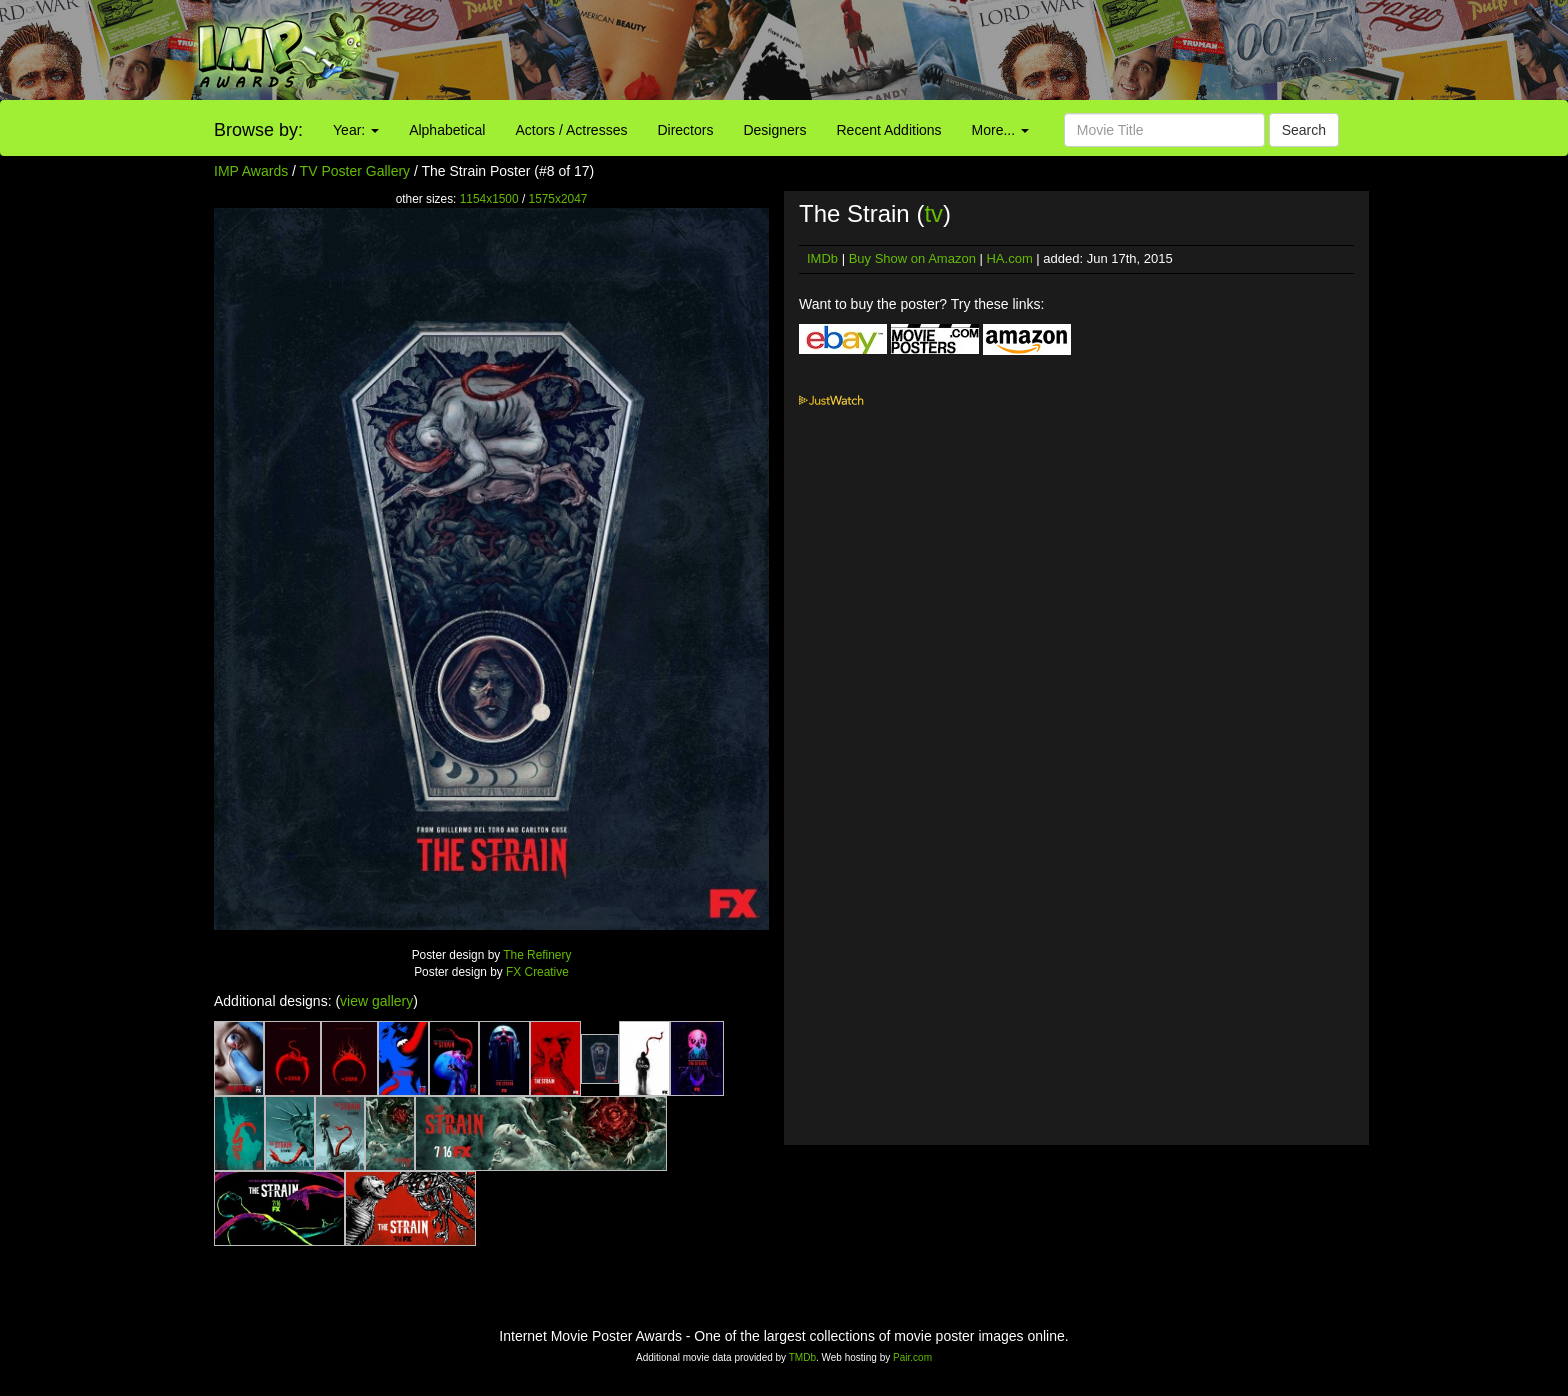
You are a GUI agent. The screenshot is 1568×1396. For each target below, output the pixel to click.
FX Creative (537, 972)
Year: (356, 130)
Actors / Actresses (571, 130)
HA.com (1009, 258)
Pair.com (912, 1357)
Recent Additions (889, 130)
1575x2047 (558, 199)
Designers (774, 130)
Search (1304, 130)
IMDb (822, 258)
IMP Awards (251, 171)
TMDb (802, 1357)
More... (1000, 130)
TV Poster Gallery (355, 171)
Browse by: (258, 130)
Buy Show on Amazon (912, 258)
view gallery (376, 1001)
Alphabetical (447, 130)
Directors (685, 130)
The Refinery (537, 955)
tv (933, 213)
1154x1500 (489, 199)
